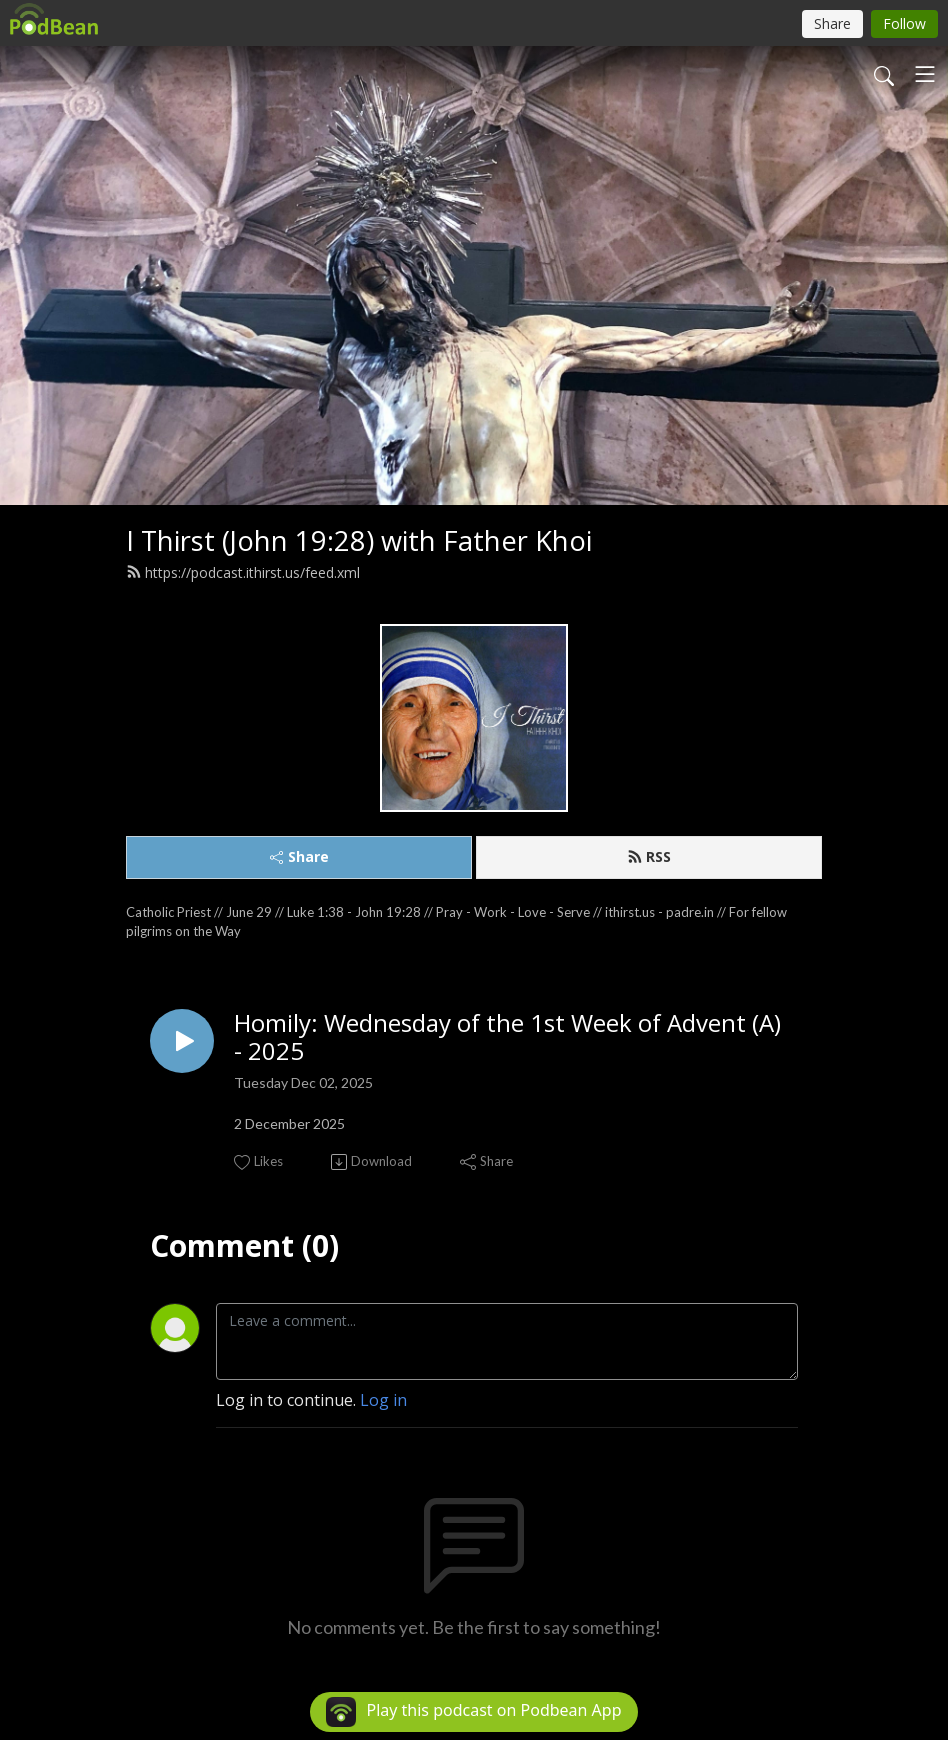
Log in (383, 1400)
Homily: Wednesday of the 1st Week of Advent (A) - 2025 (507, 1038)
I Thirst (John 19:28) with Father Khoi (359, 540)
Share (299, 856)
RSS (649, 856)
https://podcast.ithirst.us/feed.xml (243, 572)
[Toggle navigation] (925, 74)
